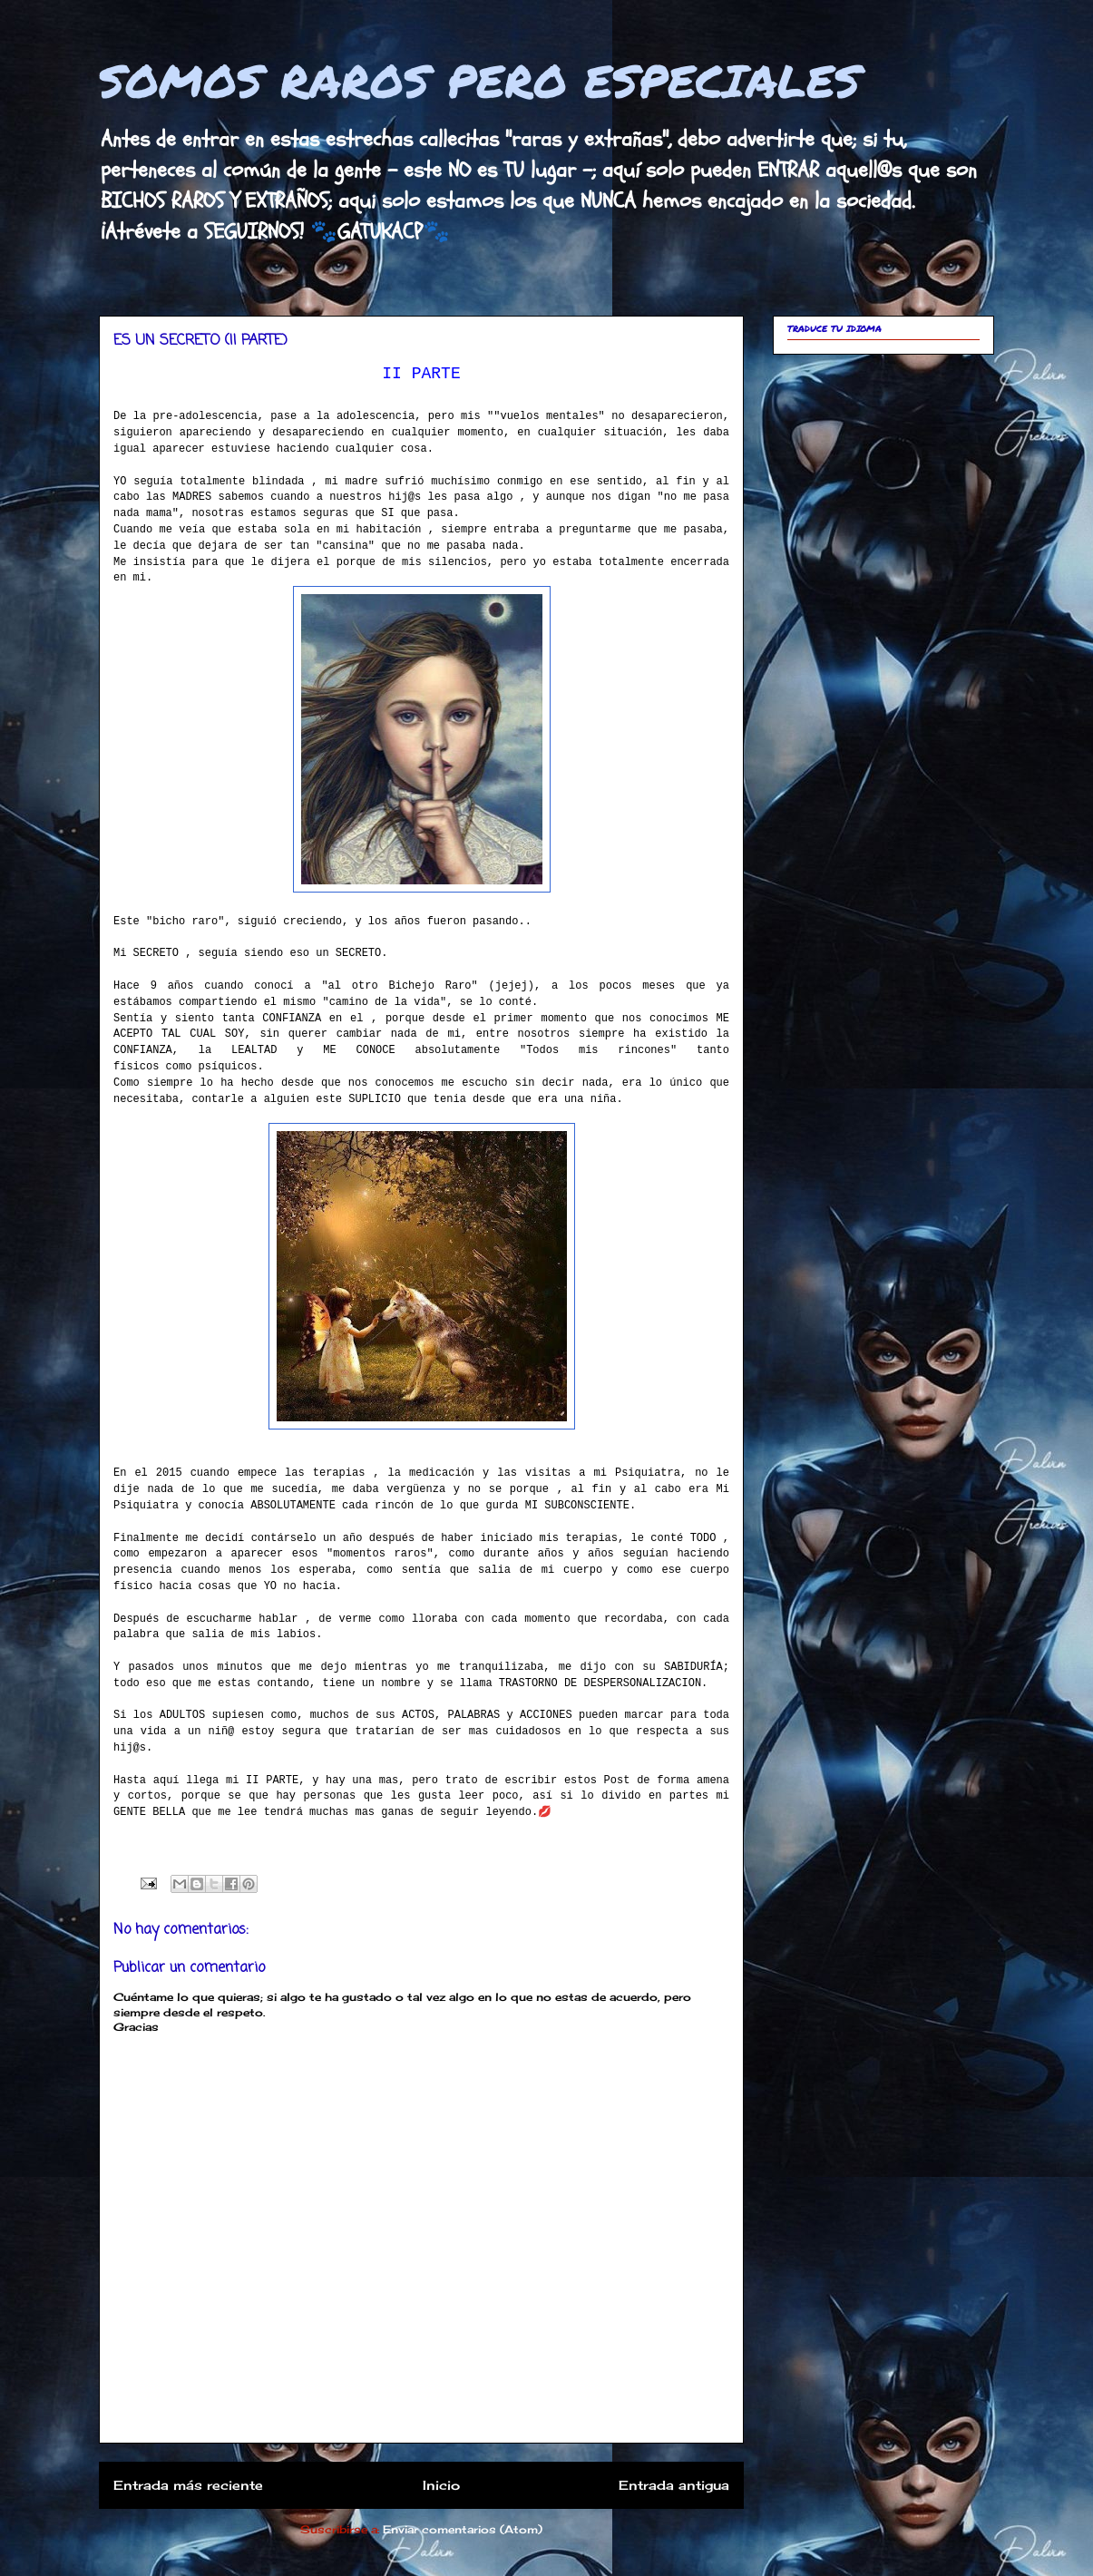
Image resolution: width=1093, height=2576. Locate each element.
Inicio (441, 2485)
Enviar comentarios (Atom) (462, 2529)
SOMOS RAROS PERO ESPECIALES (480, 80)
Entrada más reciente (188, 2485)
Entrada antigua (674, 2485)
